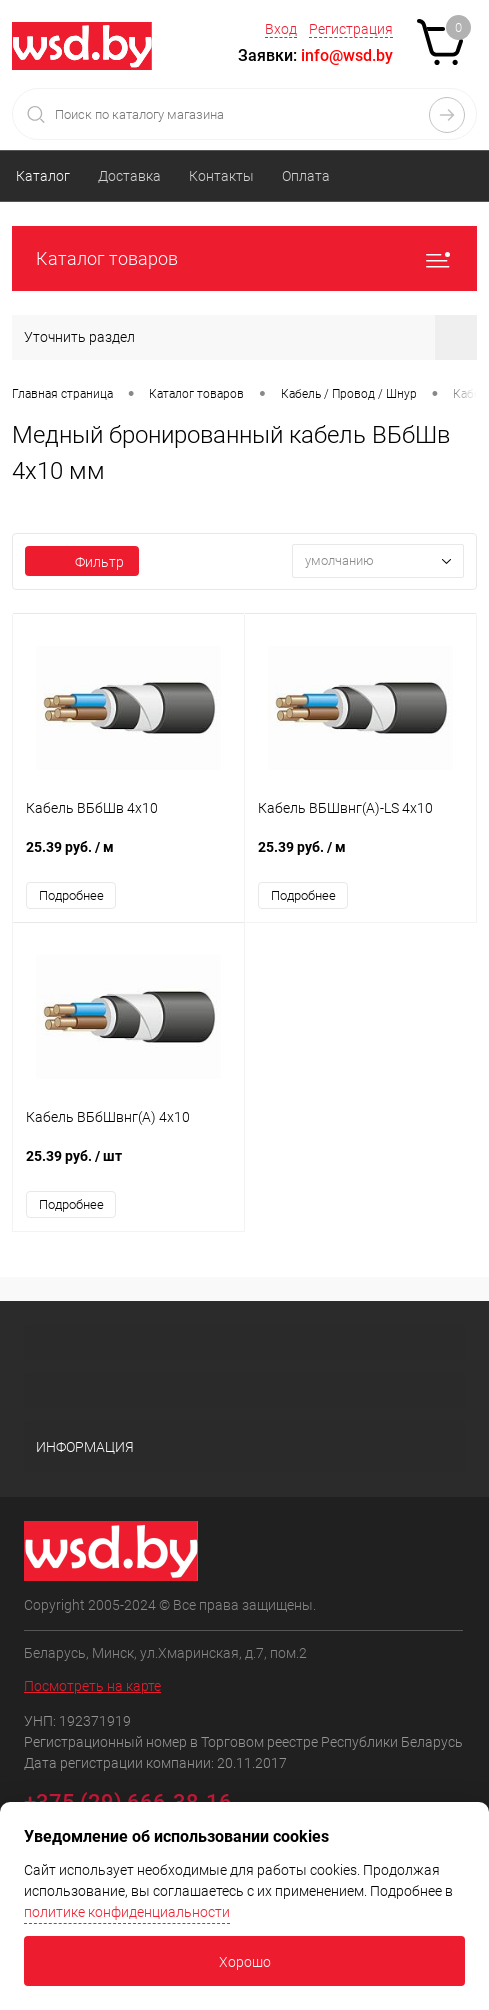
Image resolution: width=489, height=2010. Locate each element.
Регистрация (351, 29)
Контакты (221, 176)
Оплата (306, 176)
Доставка (129, 176)
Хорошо (245, 1962)
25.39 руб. (128, 857)
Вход (281, 29)
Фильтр (82, 562)
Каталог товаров (244, 258)
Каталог (43, 176)
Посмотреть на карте (92, 1686)
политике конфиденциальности (127, 1912)
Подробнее (71, 895)
